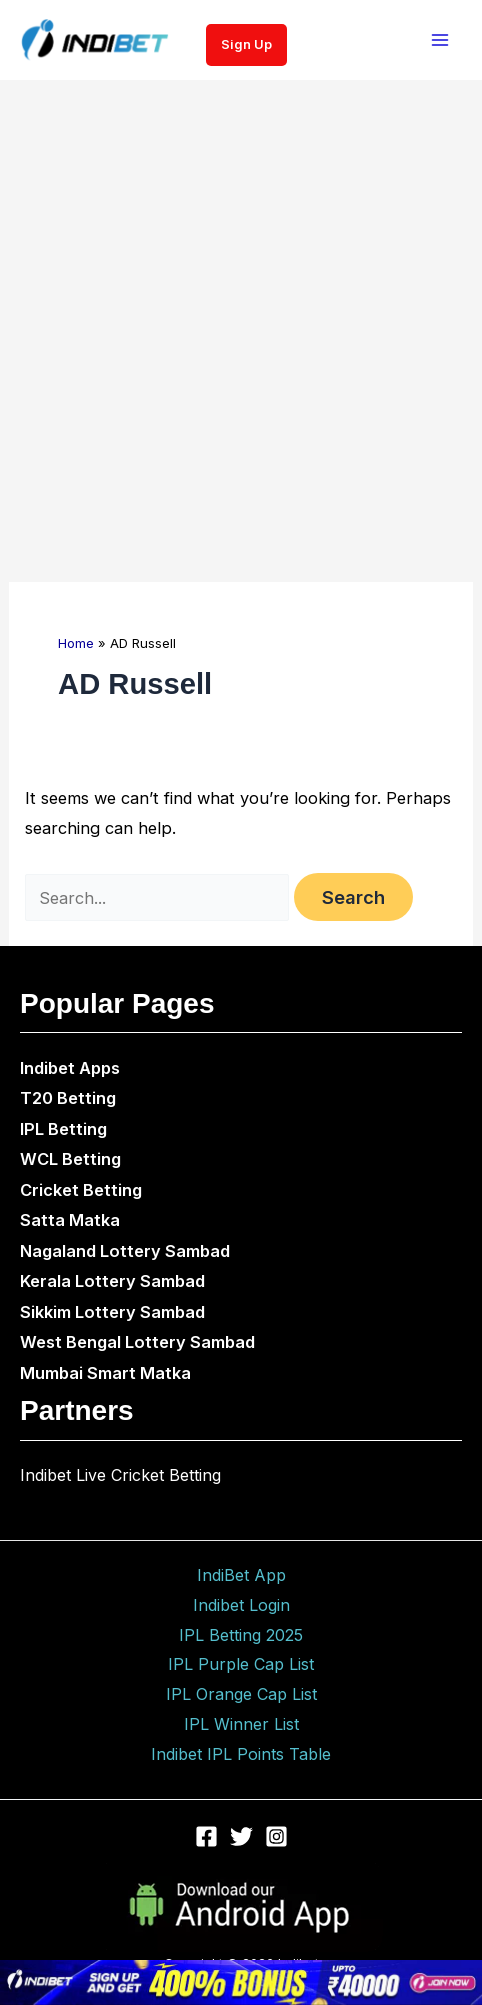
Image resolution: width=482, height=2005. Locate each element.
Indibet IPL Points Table (241, 1754)
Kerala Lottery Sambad (112, 1281)
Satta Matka (70, 1220)
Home (76, 643)
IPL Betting (63, 1129)
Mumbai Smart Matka (105, 1373)
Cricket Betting (81, 1190)
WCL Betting (70, 1159)
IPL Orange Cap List (241, 1694)
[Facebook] (206, 1836)
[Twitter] (241, 1836)
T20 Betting (68, 1098)
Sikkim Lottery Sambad (112, 1312)
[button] (246, 45)
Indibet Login (241, 1605)
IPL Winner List (241, 1724)
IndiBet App (241, 1575)
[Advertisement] (241, 331)
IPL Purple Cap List (241, 1664)
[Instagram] (276, 1836)
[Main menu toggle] (439, 40)
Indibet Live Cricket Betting (120, 1475)
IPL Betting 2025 (241, 1635)
